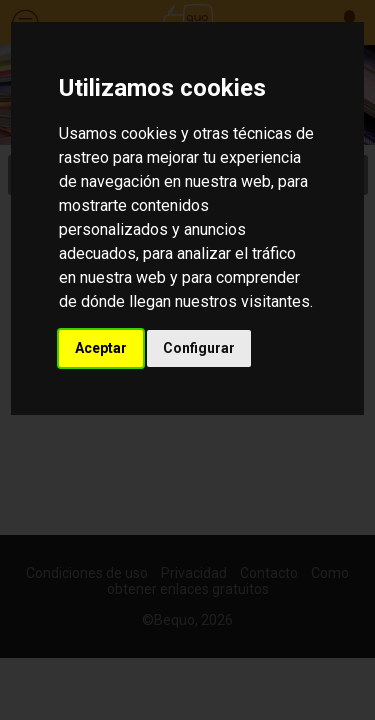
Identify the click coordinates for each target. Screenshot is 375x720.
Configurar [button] (199, 348)
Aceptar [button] (101, 348)
